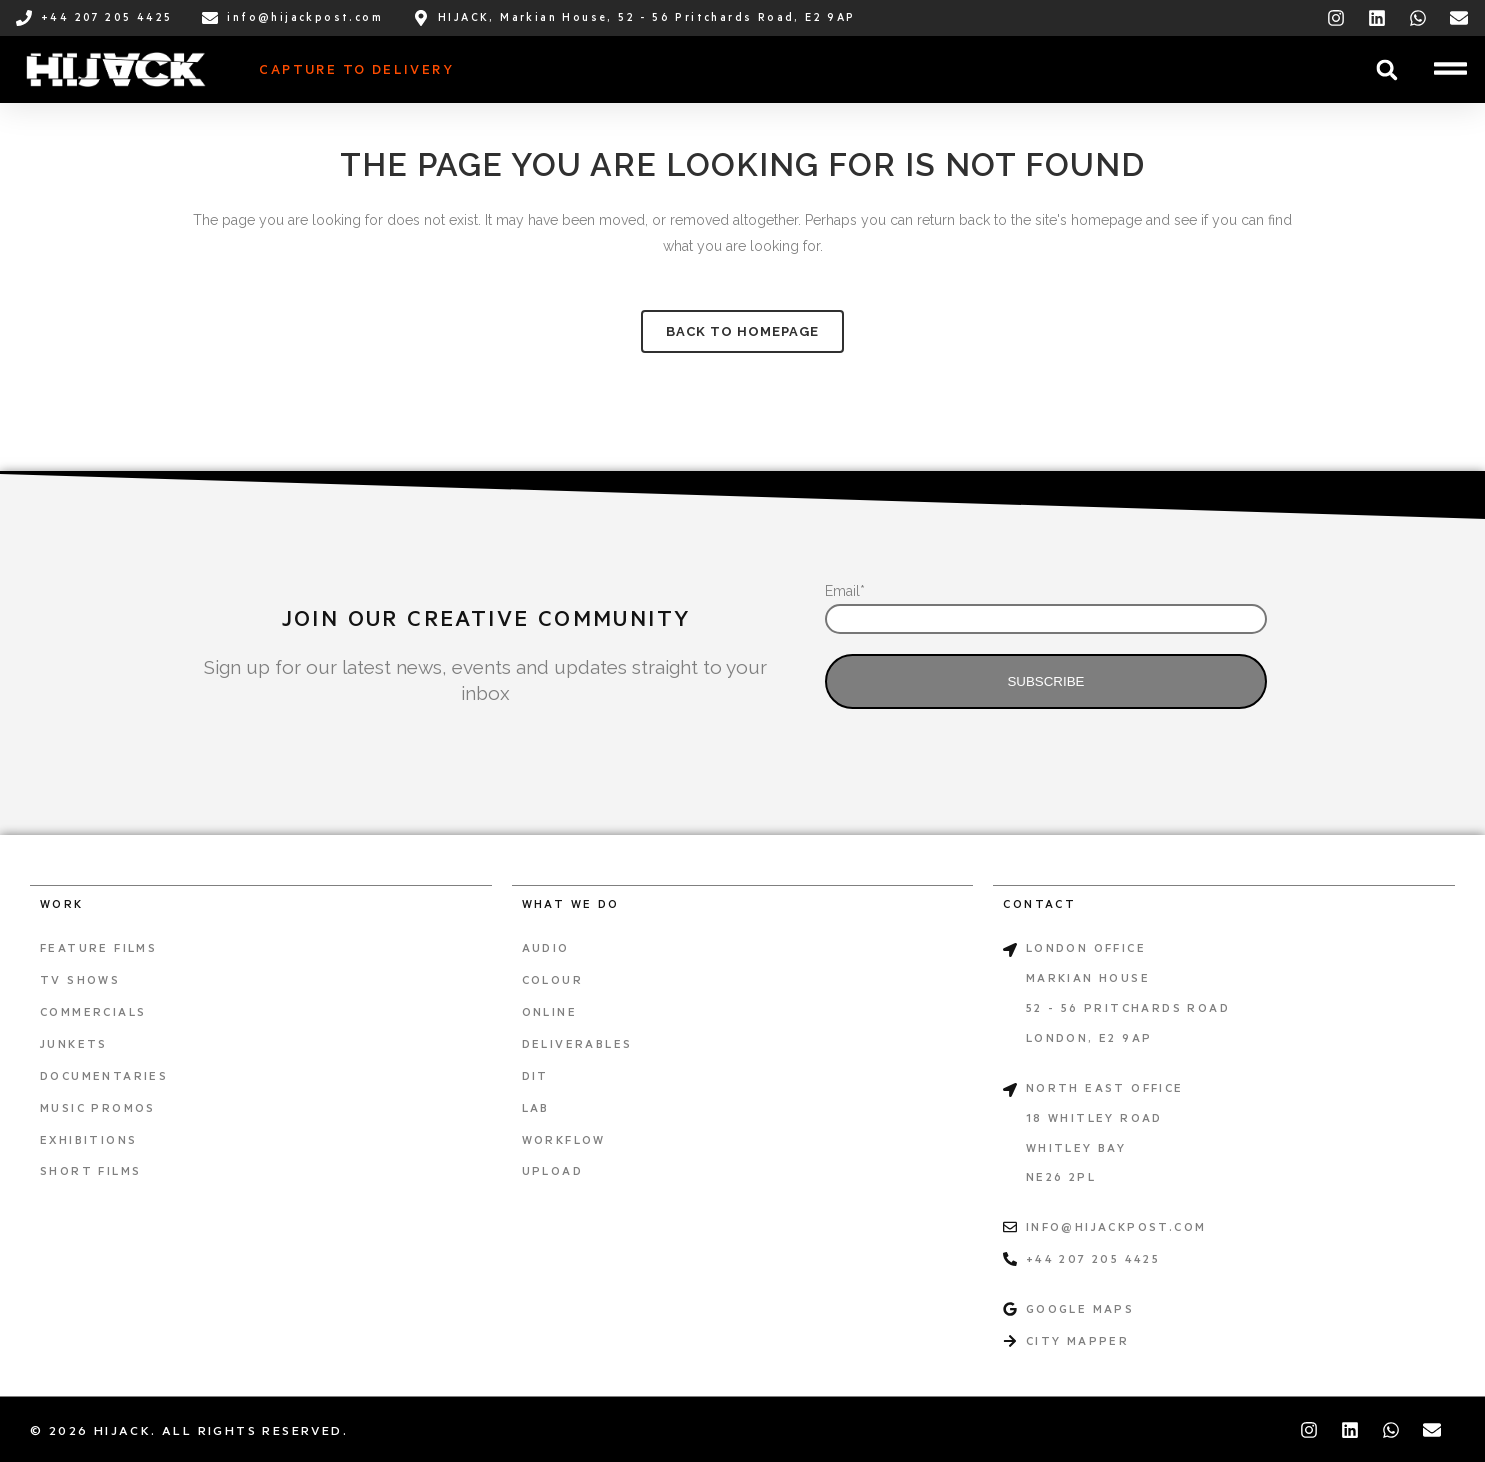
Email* (845, 591)
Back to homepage (742, 331)
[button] (1386, 69)
